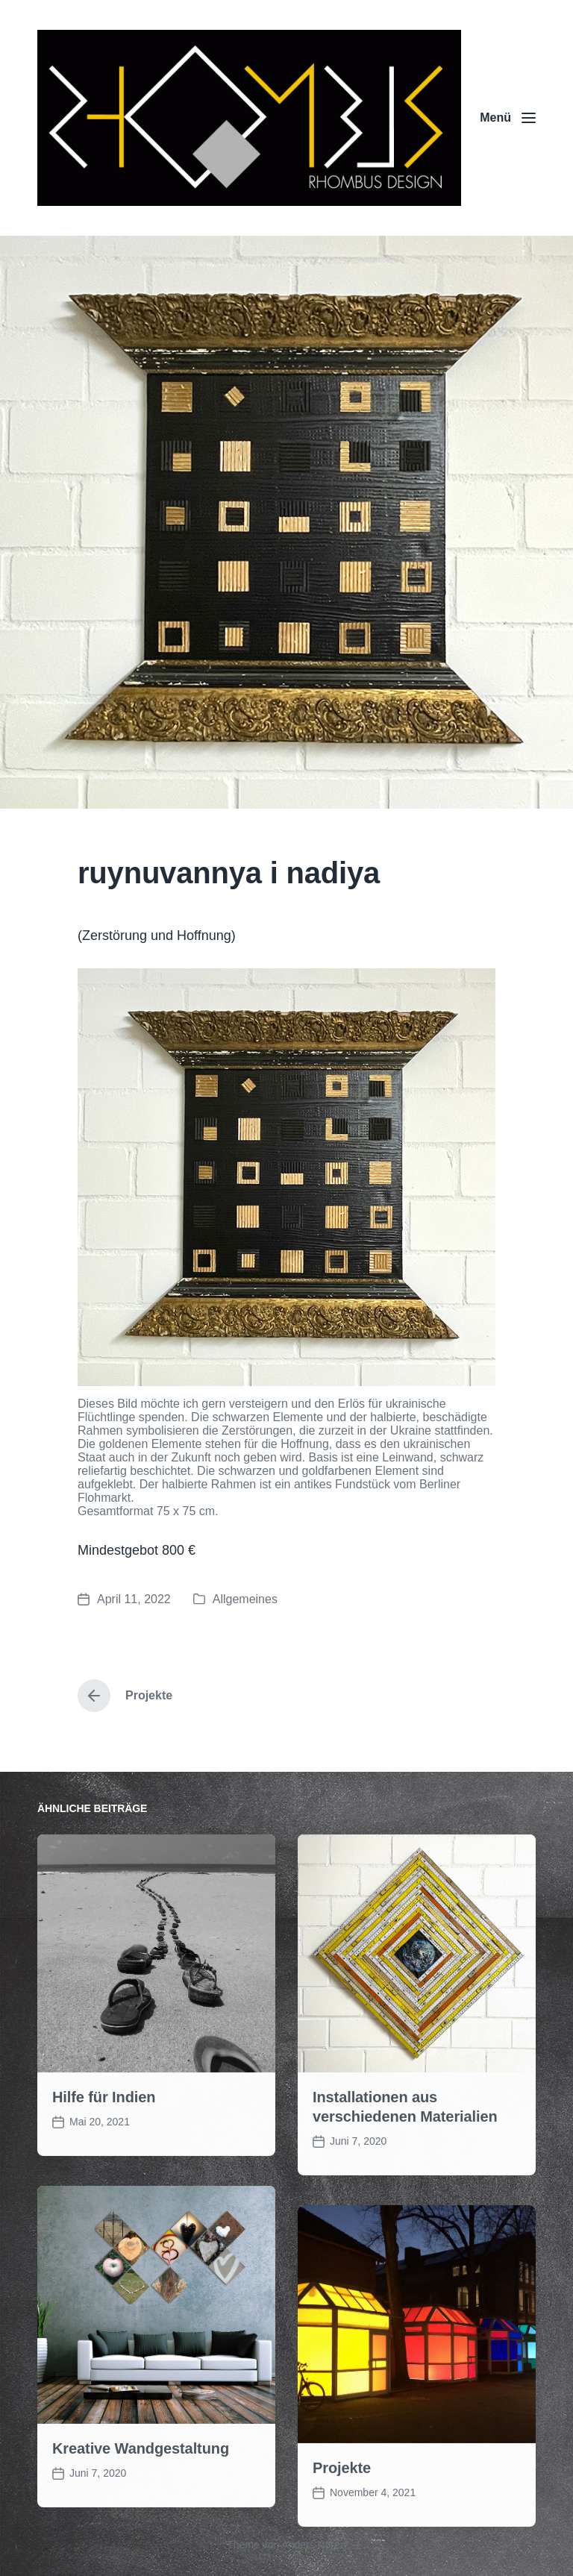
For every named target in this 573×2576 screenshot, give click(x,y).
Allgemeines (245, 1599)
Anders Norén (313, 2545)
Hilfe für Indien (103, 2174)
